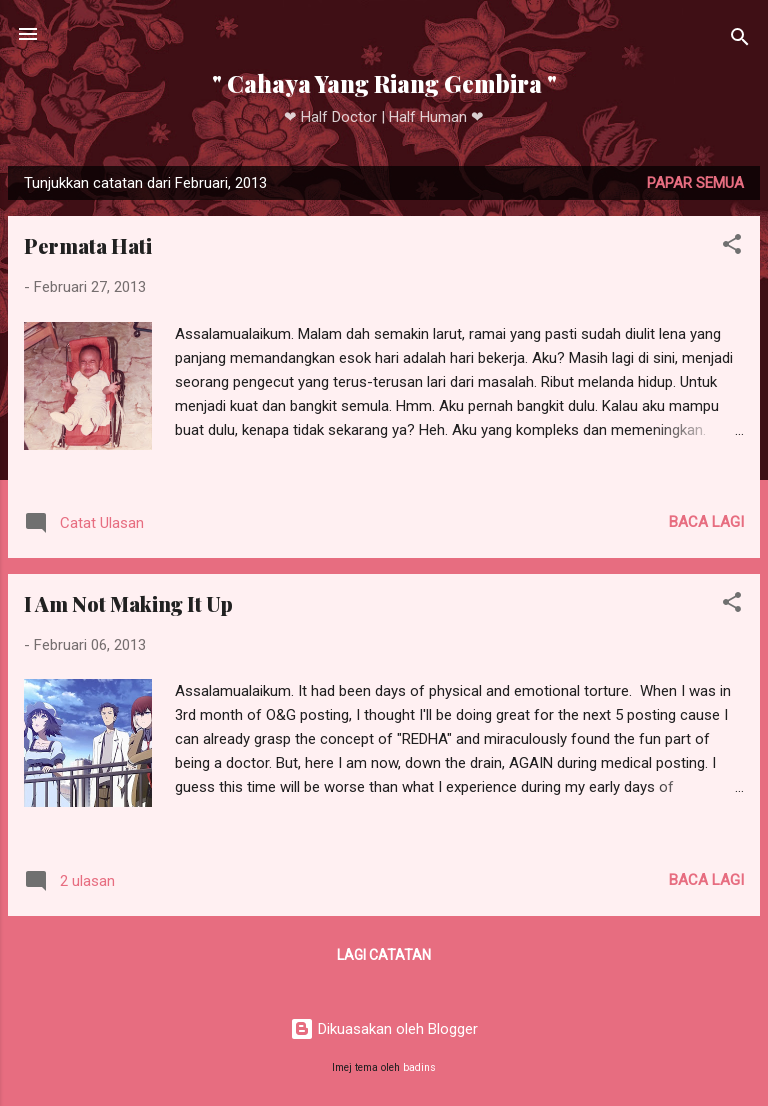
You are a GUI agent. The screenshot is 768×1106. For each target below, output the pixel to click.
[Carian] (740, 40)
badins (419, 1067)
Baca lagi (706, 522)
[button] (732, 247)
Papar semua (695, 183)
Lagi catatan (384, 955)
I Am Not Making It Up (128, 603)
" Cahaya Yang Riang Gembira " (384, 83)
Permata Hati (88, 245)
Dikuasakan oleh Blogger (384, 1029)
